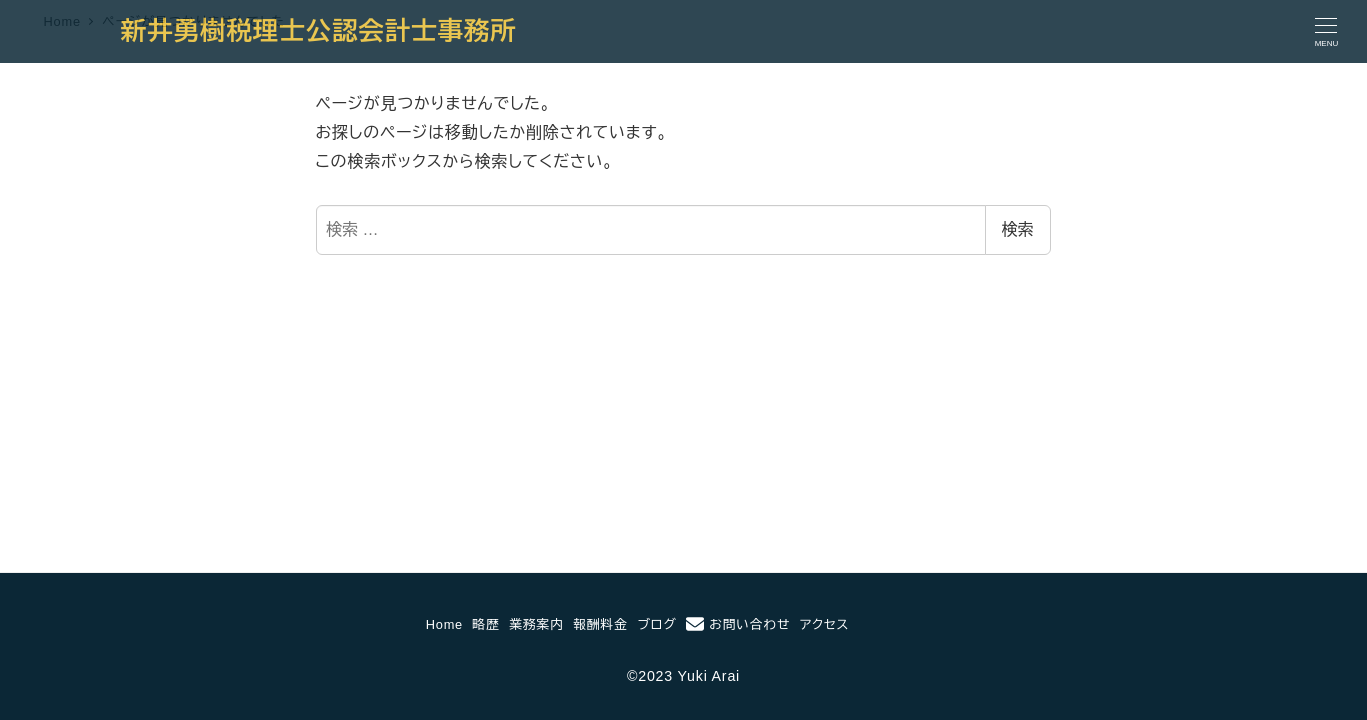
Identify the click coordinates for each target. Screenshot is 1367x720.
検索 (1018, 229)
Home (444, 624)
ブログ (656, 624)
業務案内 (536, 624)
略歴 (486, 624)
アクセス (825, 624)
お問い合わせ (738, 624)
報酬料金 (600, 624)
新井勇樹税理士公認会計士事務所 (319, 31)
